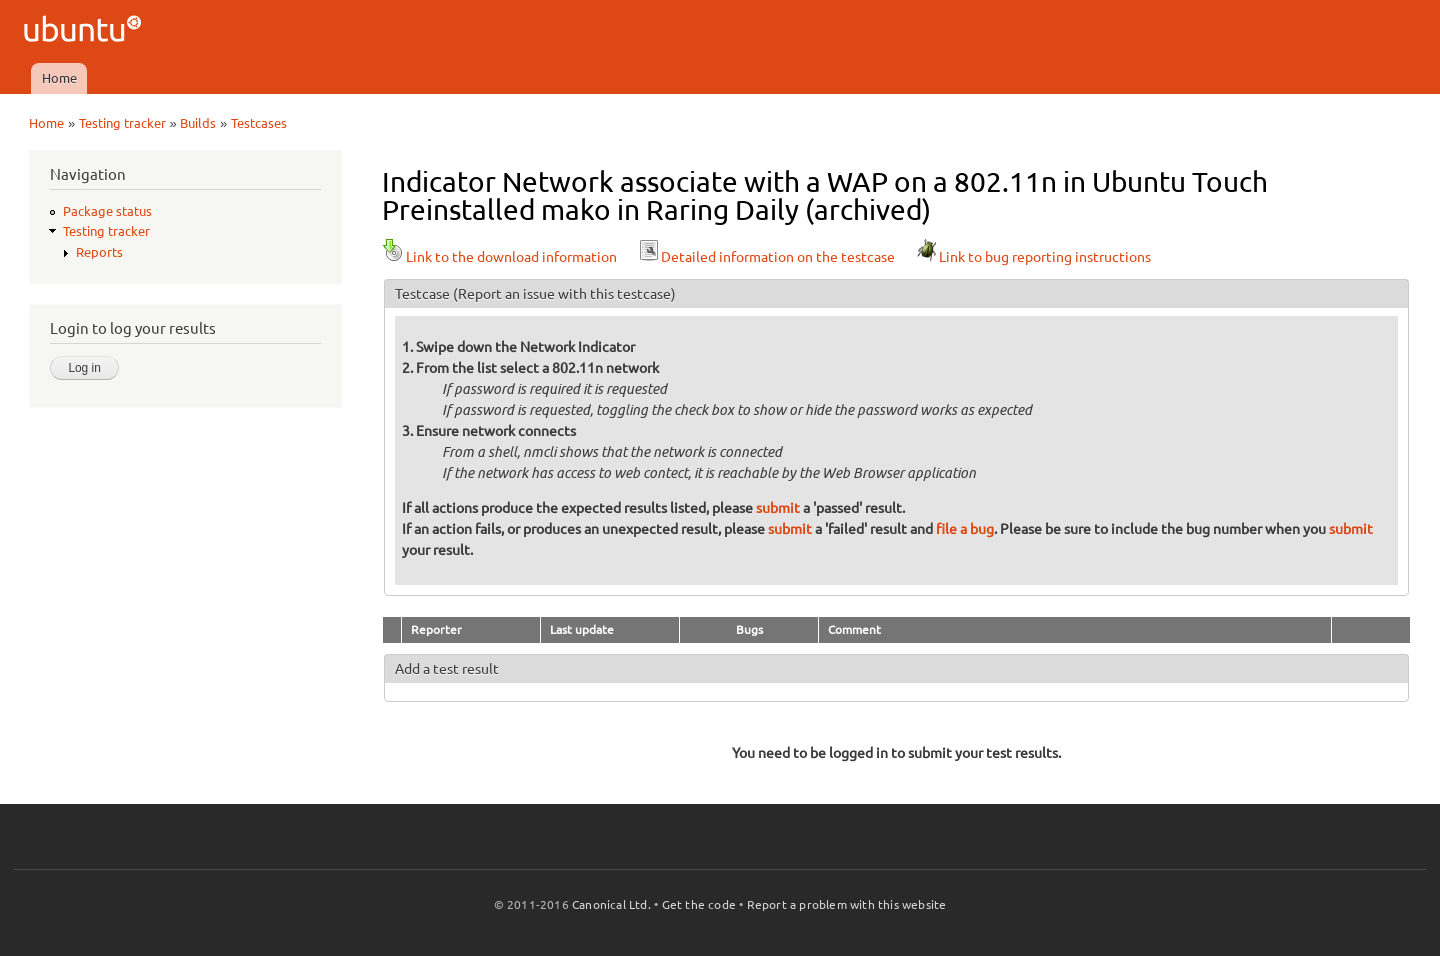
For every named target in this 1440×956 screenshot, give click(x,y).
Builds (198, 123)
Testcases (259, 123)
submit (778, 508)
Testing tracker (122, 123)
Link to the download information (499, 257)
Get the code (699, 904)
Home (59, 78)
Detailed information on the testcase (766, 257)
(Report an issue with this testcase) (564, 294)
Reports (99, 252)
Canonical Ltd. (611, 904)
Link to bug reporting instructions (1033, 257)
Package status (107, 211)
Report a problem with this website (847, 904)
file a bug (965, 529)
